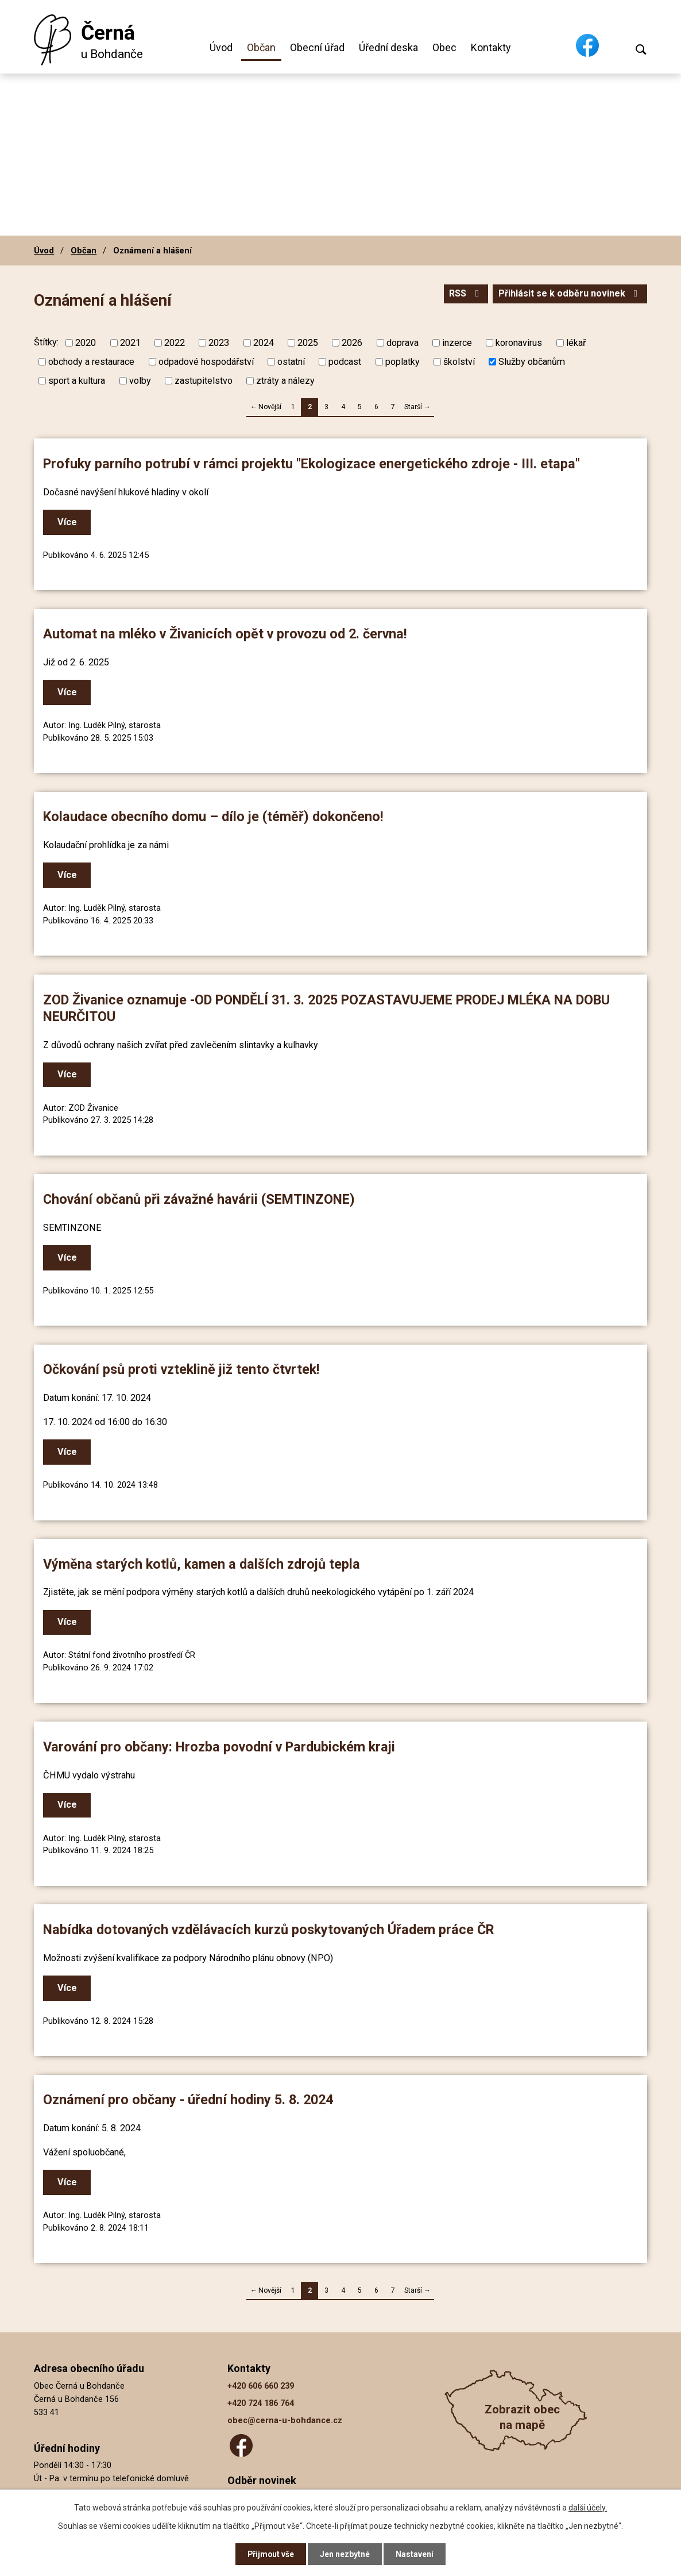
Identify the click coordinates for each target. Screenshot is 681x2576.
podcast (344, 361)
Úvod (221, 47)
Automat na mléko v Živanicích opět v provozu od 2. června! (225, 634)
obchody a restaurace (91, 361)
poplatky (402, 361)
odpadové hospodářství (206, 361)
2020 (85, 342)
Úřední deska (388, 47)
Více (67, 522)
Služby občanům (531, 361)
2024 (263, 342)
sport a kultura (76, 380)
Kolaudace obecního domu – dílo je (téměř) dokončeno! (213, 816)
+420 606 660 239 (260, 2386)
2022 (174, 342)
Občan (261, 47)
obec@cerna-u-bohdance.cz (284, 2420)
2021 (130, 342)
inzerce (457, 342)
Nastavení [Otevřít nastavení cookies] (415, 2554)
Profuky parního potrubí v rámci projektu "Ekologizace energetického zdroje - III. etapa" (311, 464)
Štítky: (46, 342)
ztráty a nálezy (285, 380)
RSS (465, 293)
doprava (402, 342)
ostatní (291, 361)
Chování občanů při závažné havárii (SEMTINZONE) (199, 1199)
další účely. (587, 2507)
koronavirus (519, 342)
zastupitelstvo (204, 380)
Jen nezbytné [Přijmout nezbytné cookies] (345, 2554)
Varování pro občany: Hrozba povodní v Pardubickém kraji (219, 1747)
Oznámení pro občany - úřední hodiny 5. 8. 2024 (188, 2100)
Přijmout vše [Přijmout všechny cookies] (271, 2554)
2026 (352, 342)
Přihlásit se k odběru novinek (569, 293)
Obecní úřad (317, 47)
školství (459, 361)
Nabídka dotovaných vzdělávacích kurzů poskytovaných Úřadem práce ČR (268, 1930)
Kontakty (491, 47)
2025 (307, 342)
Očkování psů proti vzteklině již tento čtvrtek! (181, 1369)
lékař (576, 342)
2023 (218, 342)
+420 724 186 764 (260, 2403)
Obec (444, 47)
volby (140, 380)
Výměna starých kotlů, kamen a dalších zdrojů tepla (201, 1564)
